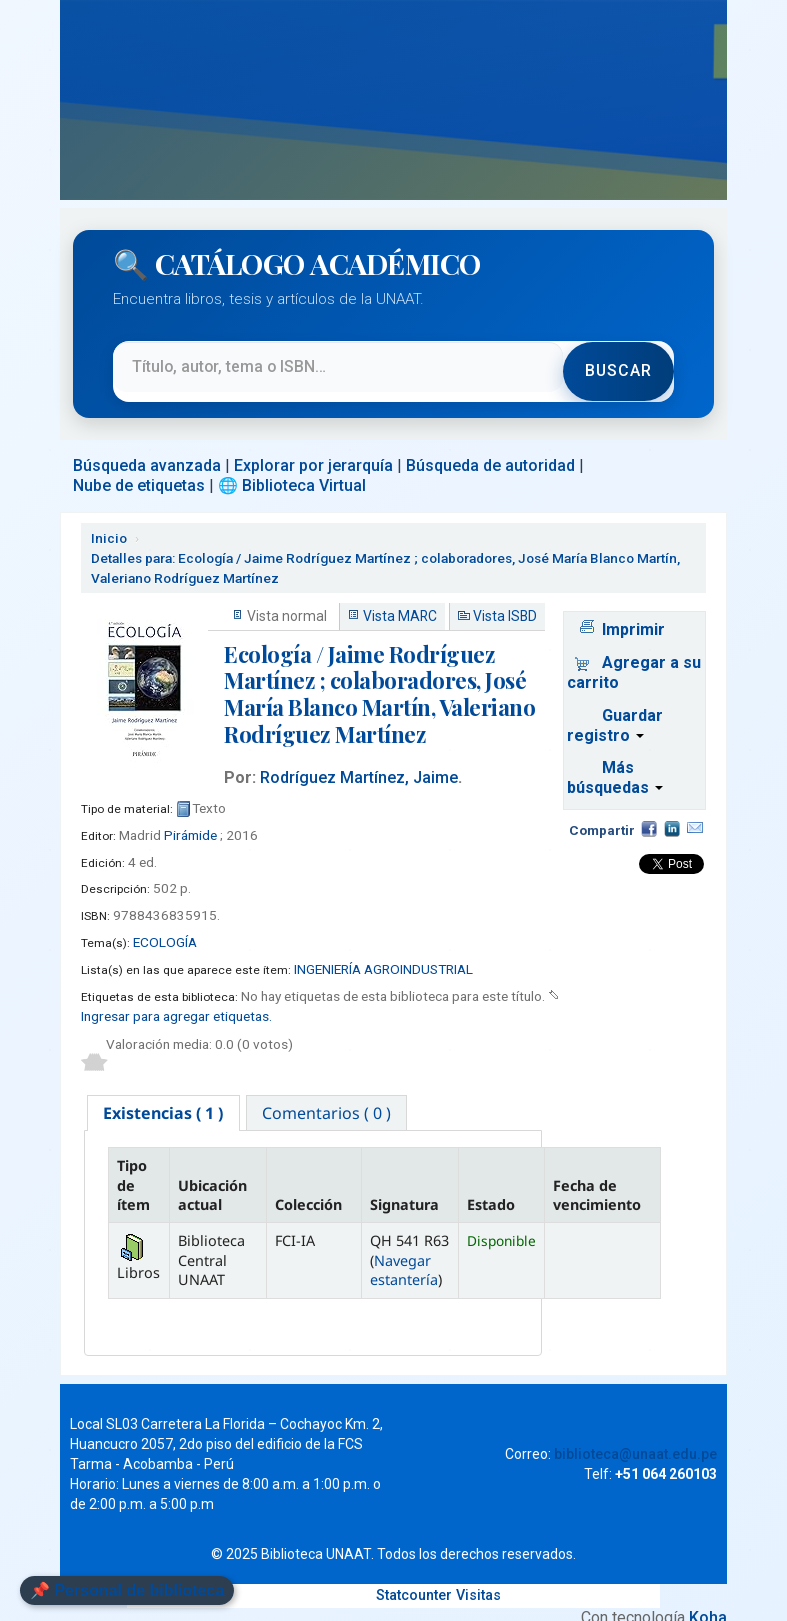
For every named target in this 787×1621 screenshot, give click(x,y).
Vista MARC (400, 598)
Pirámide (190, 816)
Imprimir (633, 610)
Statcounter (414, 1578)
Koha (708, 1600)
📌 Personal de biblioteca (127, 1590)
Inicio (109, 519)
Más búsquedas (615, 759)
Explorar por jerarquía (313, 446)
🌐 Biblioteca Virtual (292, 466)
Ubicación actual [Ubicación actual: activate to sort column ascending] (212, 1177)
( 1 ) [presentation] (164, 1095)
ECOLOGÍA (165, 923)
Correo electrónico (695, 810)
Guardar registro (615, 706)
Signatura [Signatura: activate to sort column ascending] (404, 1187)
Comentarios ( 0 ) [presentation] (329, 1095)
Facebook (649, 810)
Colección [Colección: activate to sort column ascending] (308, 1187)
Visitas (478, 1578)
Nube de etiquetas (139, 466)
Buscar (618, 361)
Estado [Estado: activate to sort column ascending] (491, 1187)
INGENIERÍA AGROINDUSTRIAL (383, 950)
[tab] (164, 1095)
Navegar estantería (404, 1253)
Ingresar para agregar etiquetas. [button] (176, 997)
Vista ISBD (505, 598)
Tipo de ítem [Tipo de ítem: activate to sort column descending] (133, 1168)
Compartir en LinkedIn (672, 810)
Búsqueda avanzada (147, 446)
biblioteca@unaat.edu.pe (635, 1437)
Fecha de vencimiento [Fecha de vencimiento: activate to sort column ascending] (597, 1177)
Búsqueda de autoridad (490, 446)
